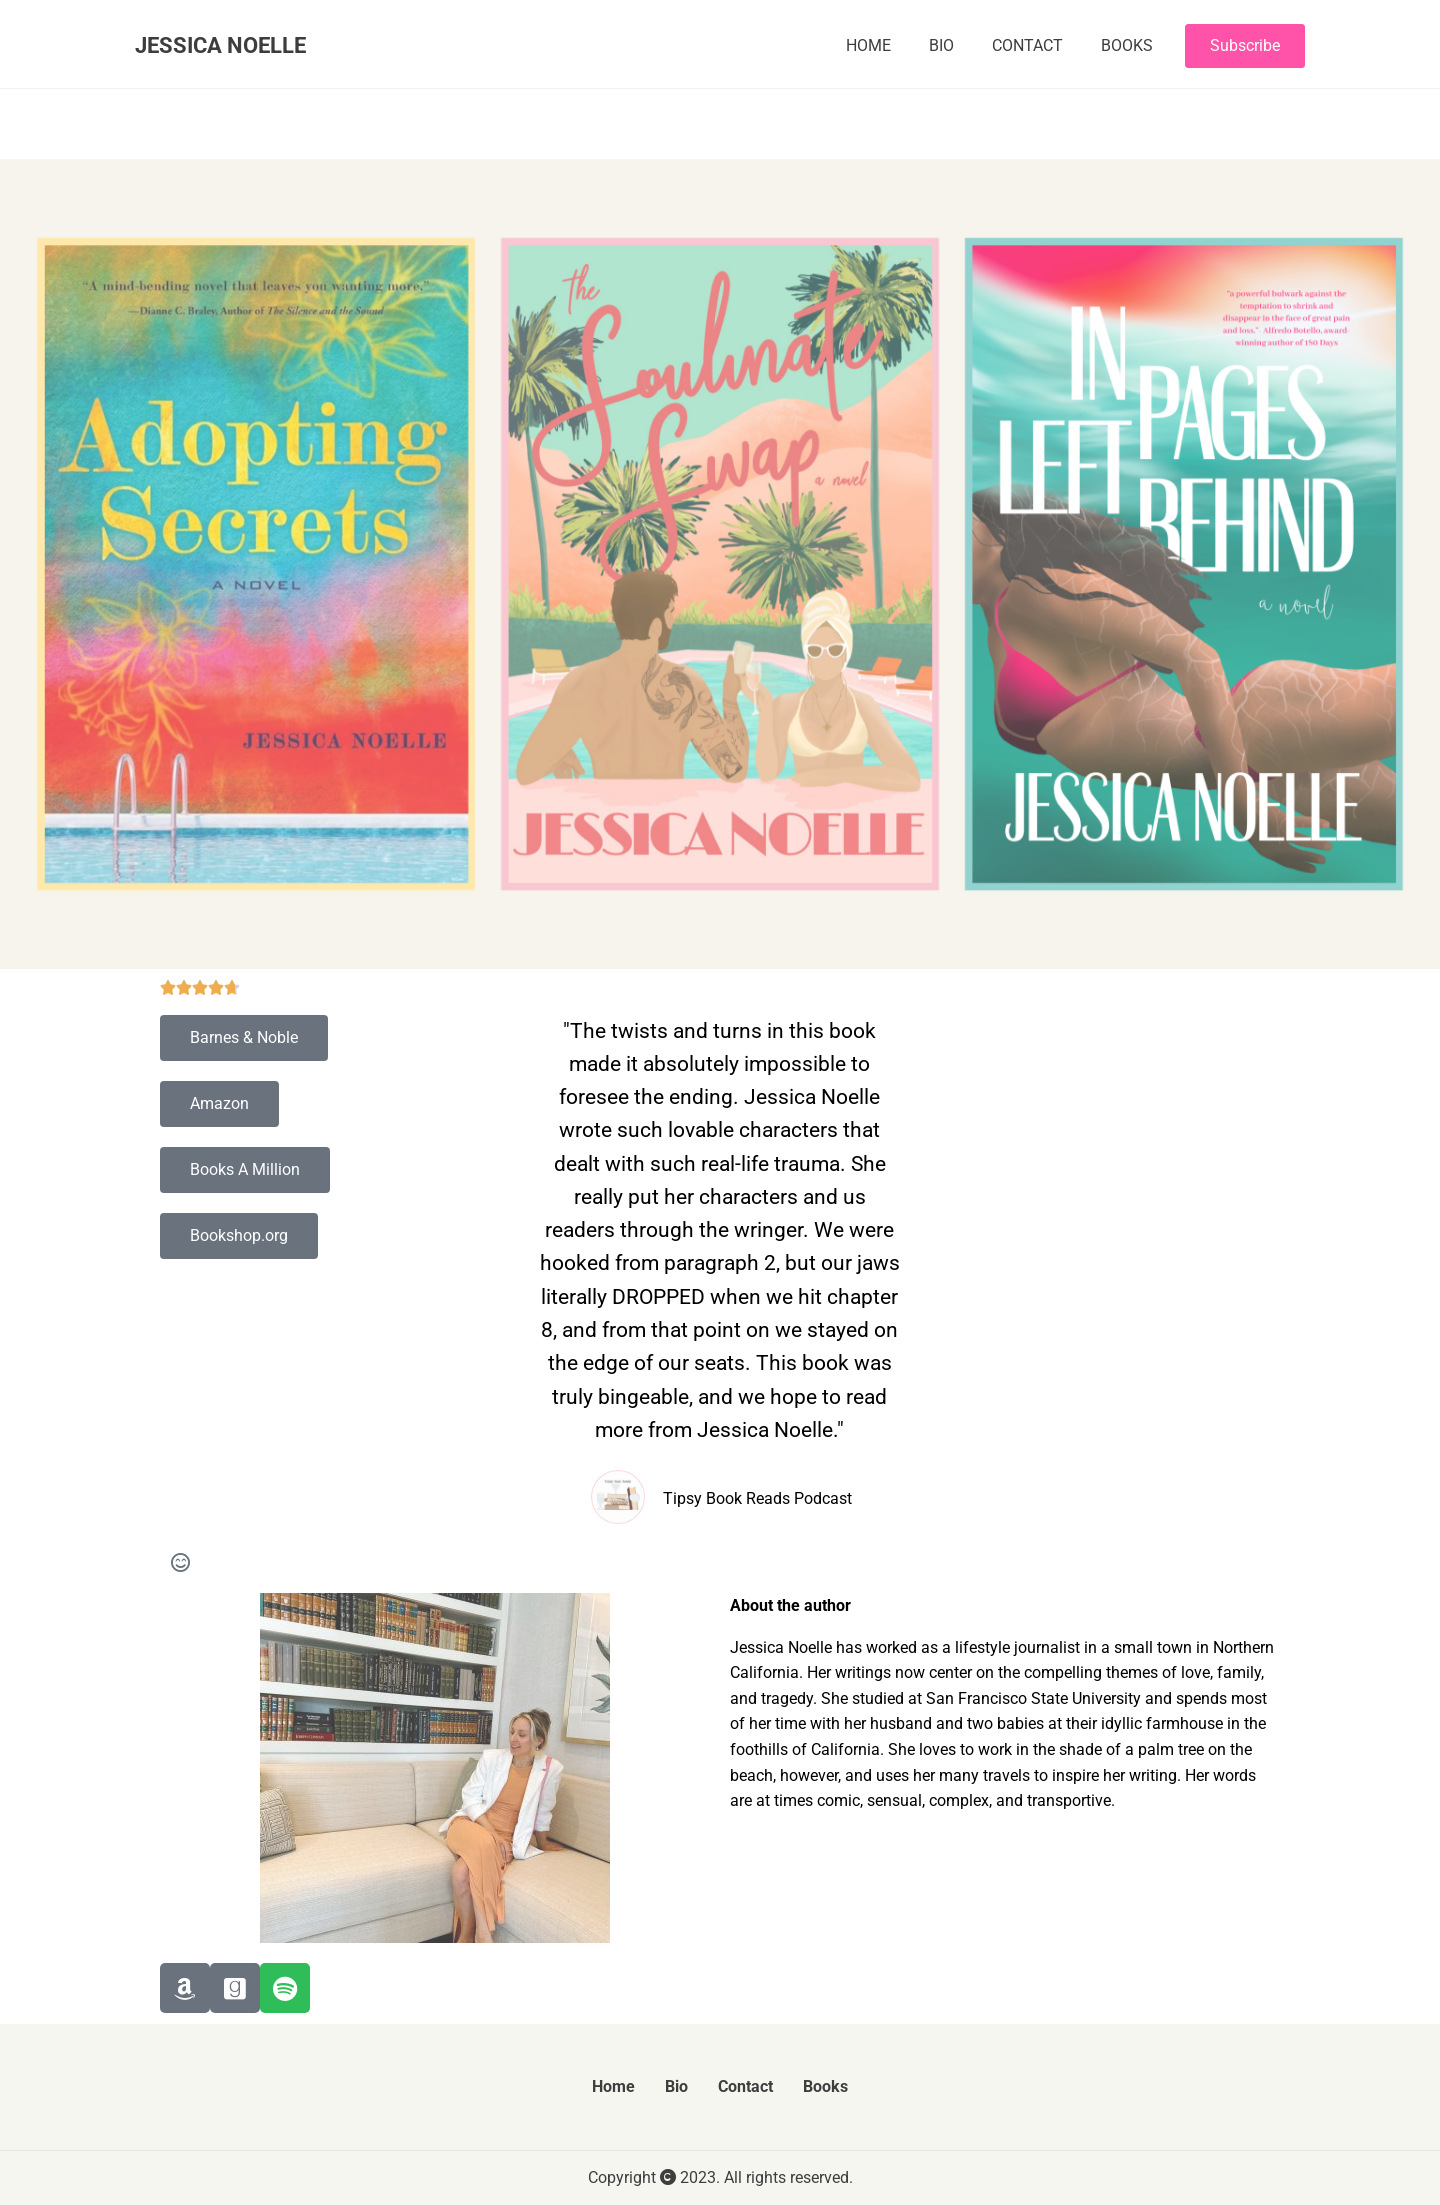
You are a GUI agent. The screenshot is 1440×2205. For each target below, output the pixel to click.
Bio (941, 46)
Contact (1027, 46)
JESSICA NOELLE (220, 45)
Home (868, 46)
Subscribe (1245, 45)
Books (1127, 46)
